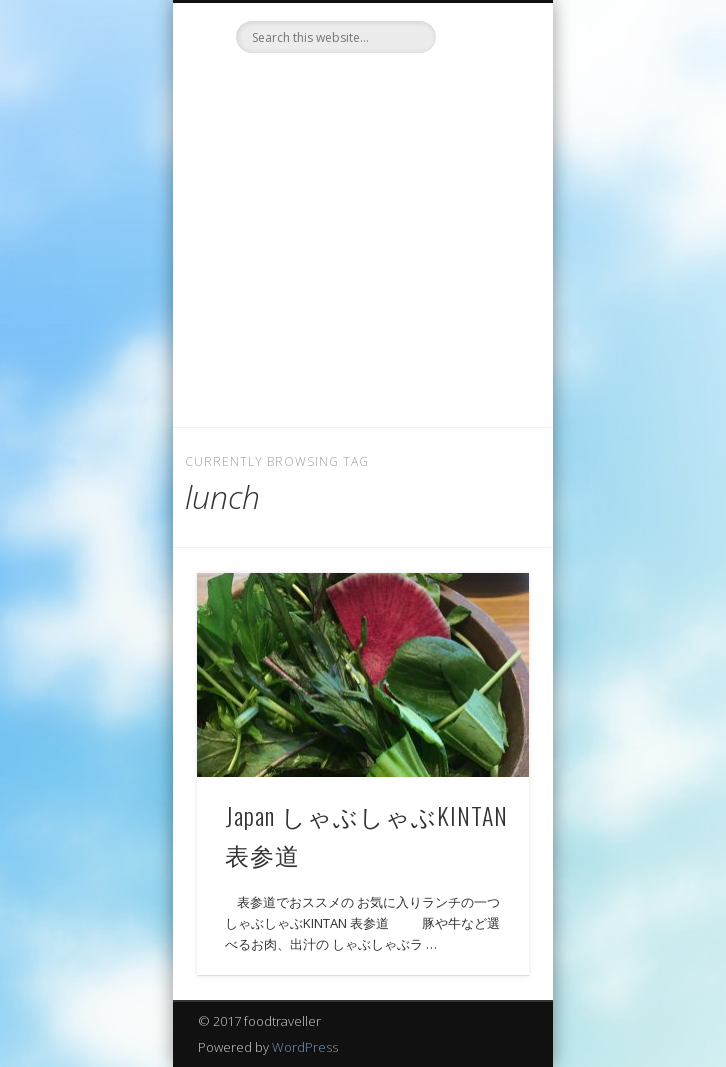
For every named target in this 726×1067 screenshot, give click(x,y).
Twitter (340, 87)
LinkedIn (381, 87)
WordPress (305, 1047)
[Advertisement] (363, 277)
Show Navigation (480, 179)
